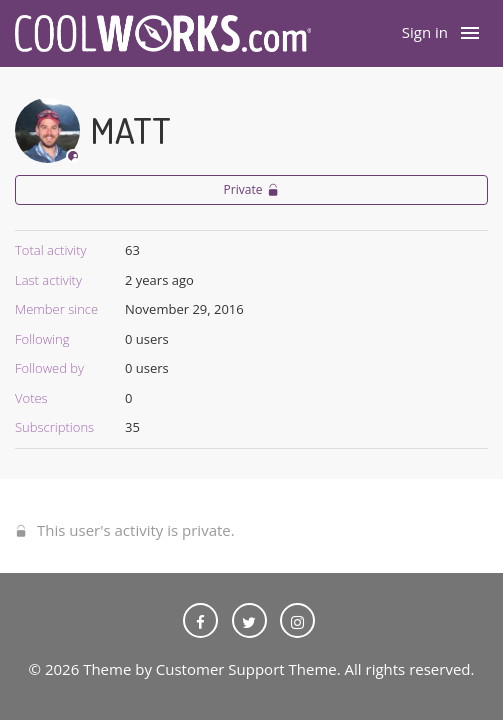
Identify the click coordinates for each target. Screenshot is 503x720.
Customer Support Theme (246, 669)
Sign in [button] (425, 32)
